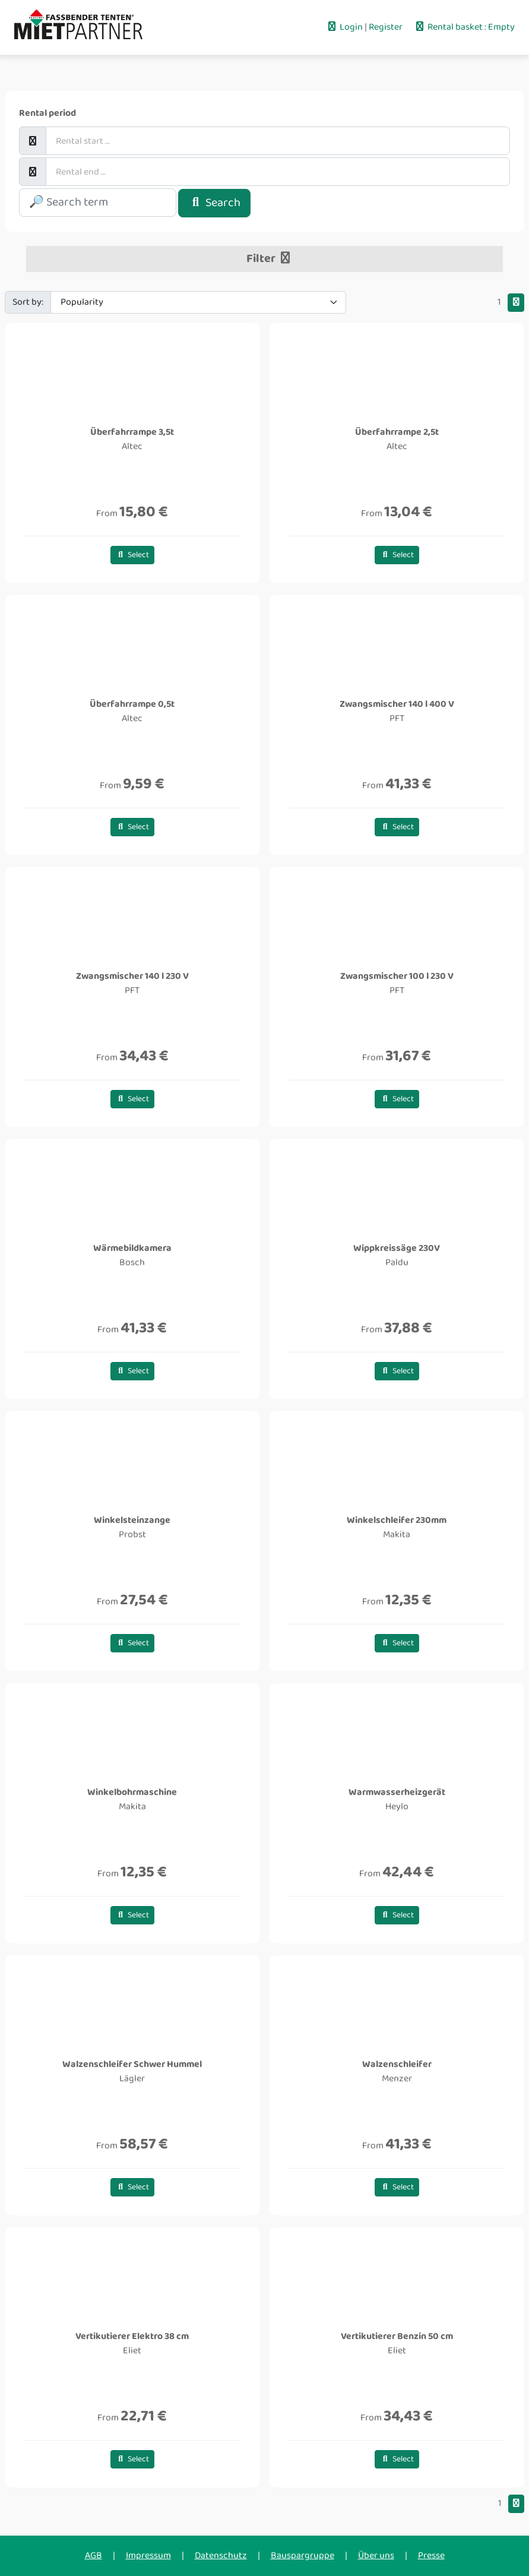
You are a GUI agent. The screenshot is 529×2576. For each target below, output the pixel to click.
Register (386, 27)
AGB (93, 2555)
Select (133, 555)
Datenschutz (221, 2555)
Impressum (148, 2555)
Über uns (376, 2555)
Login (345, 27)
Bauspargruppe (302, 2555)
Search (214, 202)
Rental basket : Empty (464, 27)
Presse (431, 2555)
